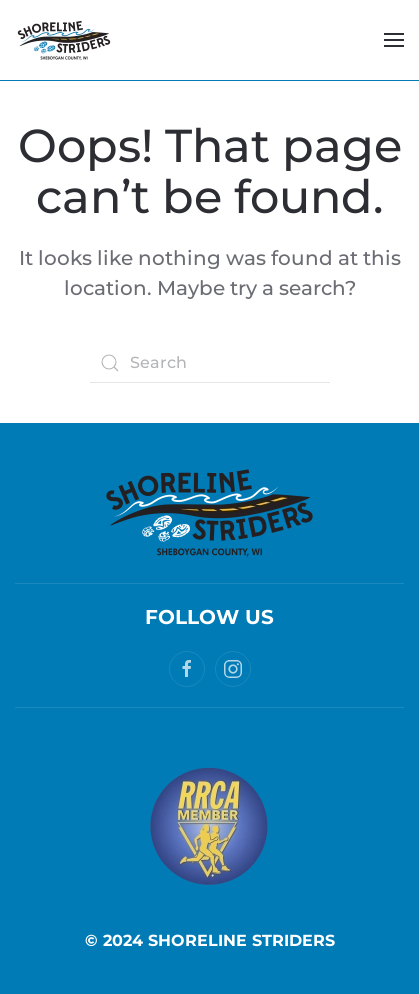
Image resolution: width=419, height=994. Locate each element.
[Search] (210, 363)
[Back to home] (64, 40)
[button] (394, 40)
